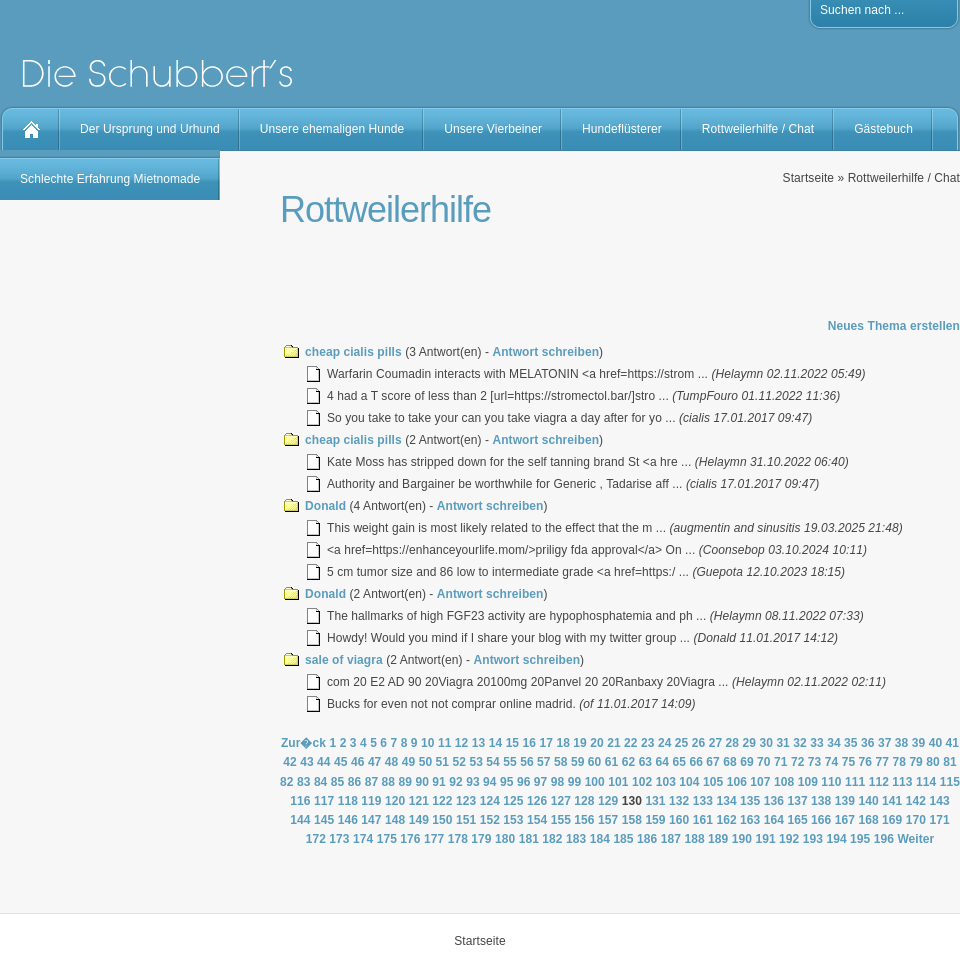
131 (655, 801)
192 (789, 839)
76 (866, 762)
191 (765, 839)
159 (655, 820)
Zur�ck (303, 743)
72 (798, 762)
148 (395, 820)
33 (817, 743)
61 (612, 762)
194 (836, 839)
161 (703, 820)
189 (718, 839)
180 (505, 839)
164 (774, 820)
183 (576, 839)
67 (713, 762)
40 (936, 743)
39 (919, 743)
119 (371, 801)
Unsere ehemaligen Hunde (332, 129)
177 (434, 839)
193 (813, 839)
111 (855, 782)
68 (730, 762)
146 (348, 820)
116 (300, 801)
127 (561, 801)
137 (797, 801)
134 (726, 801)
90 (422, 782)
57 (544, 762)
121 (419, 801)
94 (490, 782)
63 (646, 762)
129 (608, 801)
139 (845, 801)
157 (608, 820)
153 (513, 820)
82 (287, 782)
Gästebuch (883, 129)
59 (578, 762)
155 (561, 820)
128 (584, 801)
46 (358, 762)
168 (868, 820)
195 (860, 839)
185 (623, 839)
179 (481, 839)
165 (797, 820)
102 (642, 782)
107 (760, 782)
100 (595, 782)
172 (316, 839)
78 (899, 762)
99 (575, 782)
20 (597, 743)
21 (614, 743)
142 (916, 801)
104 (689, 782)
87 (372, 782)
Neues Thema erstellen (894, 326)
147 (371, 820)
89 (405, 782)
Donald (325, 506)
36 (868, 743)
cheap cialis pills (353, 352)
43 (307, 762)
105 (713, 782)
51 (443, 762)
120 (395, 801)
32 (800, 743)
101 (618, 782)
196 (884, 839)
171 (939, 820)
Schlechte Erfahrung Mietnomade (110, 179)
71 (781, 762)
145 (324, 820)
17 (546, 743)
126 (537, 801)
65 (679, 762)
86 (355, 782)
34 (834, 743)
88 (389, 782)
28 (733, 743)
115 (950, 782)
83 (304, 782)
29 (750, 743)
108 (784, 782)
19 (580, 743)
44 (324, 762)
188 (694, 839)
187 (671, 839)
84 (321, 782)
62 (629, 762)
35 (851, 743)
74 (832, 762)
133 (703, 801)
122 (442, 801)
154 (537, 820)
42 (290, 762)
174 (363, 839)
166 (821, 820)
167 (845, 820)
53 (476, 762)
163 (750, 820)
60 (595, 762)
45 (341, 762)
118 (348, 801)
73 (815, 762)
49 (409, 762)
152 (490, 820)
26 (699, 743)
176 (410, 839)
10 (428, 743)
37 (885, 743)
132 (679, 801)
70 (764, 762)
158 (632, 820)
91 (439, 782)
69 (747, 762)
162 (726, 820)
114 (926, 782)
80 (933, 762)
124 (490, 801)
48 (392, 762)
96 (524, 782)
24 (665, 743)
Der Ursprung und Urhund (150, 129)
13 (479, 743)
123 (466, 801)
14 (496, 743)
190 (742, 839)
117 (324, 801)
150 (442, 820)
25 (682, 743)
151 (466, 820)
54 (493, 762)
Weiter (915, 839)
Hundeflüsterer (622, 129)
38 (902, 743)
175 (387, 839)
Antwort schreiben (545, 352)
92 (456, 782)
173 (339, 839)
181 (529, 839)
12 (462, 743)
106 (737, 782)
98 (558, 782)
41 (953, 743)
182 (552, 839)
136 (774, 801)
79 (916, 762)
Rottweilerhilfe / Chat (758, 129)
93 (473, 782)
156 (584, 820)
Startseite (808, 178)
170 (916, 820)
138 (821, 801)
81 (950, 762)
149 (419, 820)
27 (716, 743)
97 (541, 782)
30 (766, 743)
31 (783, 743)
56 (527, 762)
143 (939, 801)
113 (902, 782)
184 (600, 839)
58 (561, 762)
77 (883, 762)
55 (510, 762)
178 (458, 839)
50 (426, 762)
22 (631, 743)
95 (507, 782)
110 (831, 782)
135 (750, 801)
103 (666, 782)
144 (300, 820)
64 (663, 762)
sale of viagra (344, 660)
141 (892, 801)
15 (513, 743)
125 (513, 801)
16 (530, 743)
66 (696, 762)
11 (445, 743)
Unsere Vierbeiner (493, 129)
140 (868, 801)
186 (647, 839)
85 (338, 782)
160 (679, 820)
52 (459, 762)
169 (892, 820)
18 (563, 743)
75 (849, 762)
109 (808, 782)
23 (648, 743)
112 (879, 782)
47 (375, 762)
